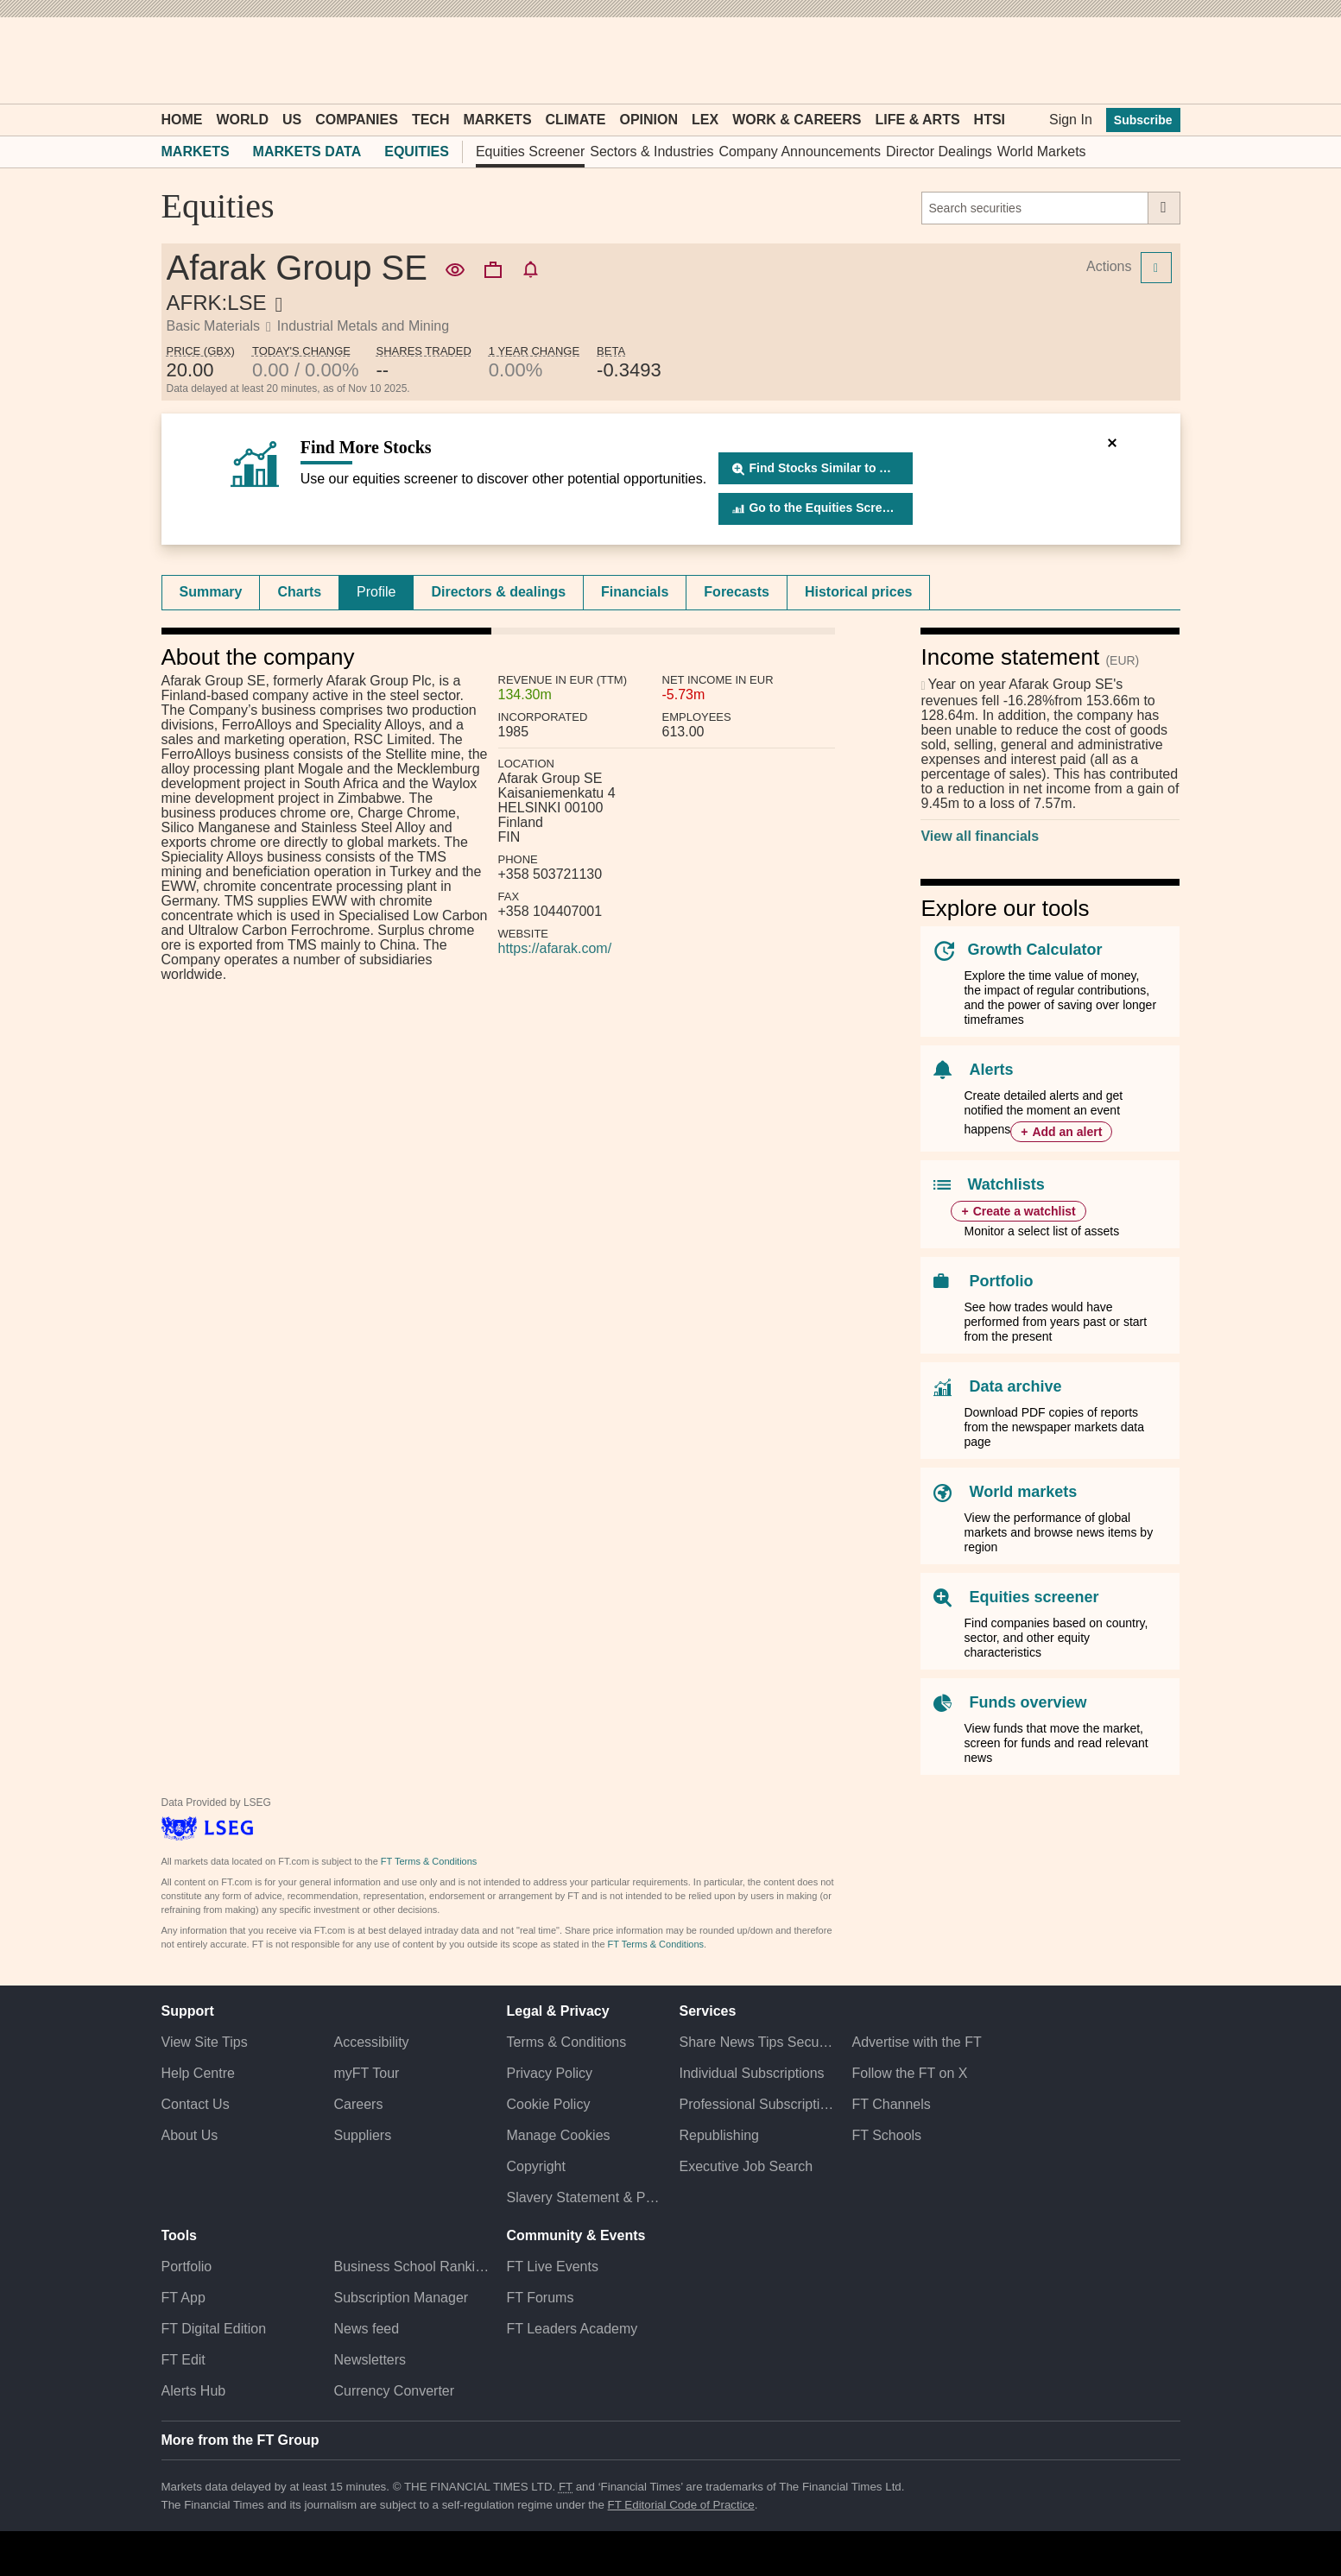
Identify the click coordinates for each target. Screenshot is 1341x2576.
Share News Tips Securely (756, 2042)
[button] (170, 60)
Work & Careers (796, 119)
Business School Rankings (411, 2266)
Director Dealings (939, 151)
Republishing (719, 2135)
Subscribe (1143, 120)
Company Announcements (799, 151)
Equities (416, 151)
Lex (705, 119)
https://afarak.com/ (555, 948)
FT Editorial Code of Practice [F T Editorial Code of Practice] (681, 2504)
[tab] (211, 592)
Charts (299, 591)
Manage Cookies (558, 2135)
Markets (497, 119)
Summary (211, 591)
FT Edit (183, 2359)
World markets (1023, 1491)
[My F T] (1157, 60)
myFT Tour (366, 2073)
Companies (356, 119)
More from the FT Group (240, 2440)
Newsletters (369, 2359)
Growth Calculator (1034, 949)
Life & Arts (918, 119)
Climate (576, 119)
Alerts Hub (193, 2390)
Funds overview (1027, 1702)
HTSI (989, 119)
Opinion (648, 119)
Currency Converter (393, 2390)
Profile (376, 591)
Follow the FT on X (909, 2073)
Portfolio (1001, 1281)
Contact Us (195, 2104)
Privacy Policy (549, 2073)
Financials (634, 591)
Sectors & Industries (651, 151)
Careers (358, 2104)
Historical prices (859, 591)
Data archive (1015, 1386)
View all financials (979, 836)
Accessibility (370, 2042)
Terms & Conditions (566, 2042)
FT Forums (539, 2297)
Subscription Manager (400, 2297)
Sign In (1070, 119)
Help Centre (198, 2073)
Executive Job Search (746, 2166)
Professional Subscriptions (756, 2104)
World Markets (1041, 151)
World (243, 119)
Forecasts (736, 591)
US (291, 119)
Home (182, 119)
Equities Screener (530, 151)
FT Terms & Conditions (429, 1861)
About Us (189, 2135)
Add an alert (1067, 1132)
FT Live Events (552, 2266)
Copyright (535, 2166)
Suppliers (362, 2135)
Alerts (991, 1069)
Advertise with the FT (916, 2042)
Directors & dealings (498, 591)
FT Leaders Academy (571, 2328)
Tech (431, 119)
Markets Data (307, 151)
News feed (366, 2328)
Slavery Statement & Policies (583, 2197)
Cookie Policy (548, 2104)
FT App (183, 2297)
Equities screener (1033, 1597)
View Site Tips (204, 2042)
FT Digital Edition (214, 2328)
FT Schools (886, 2135)
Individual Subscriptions (751, 2073)
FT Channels (890, 2104)
